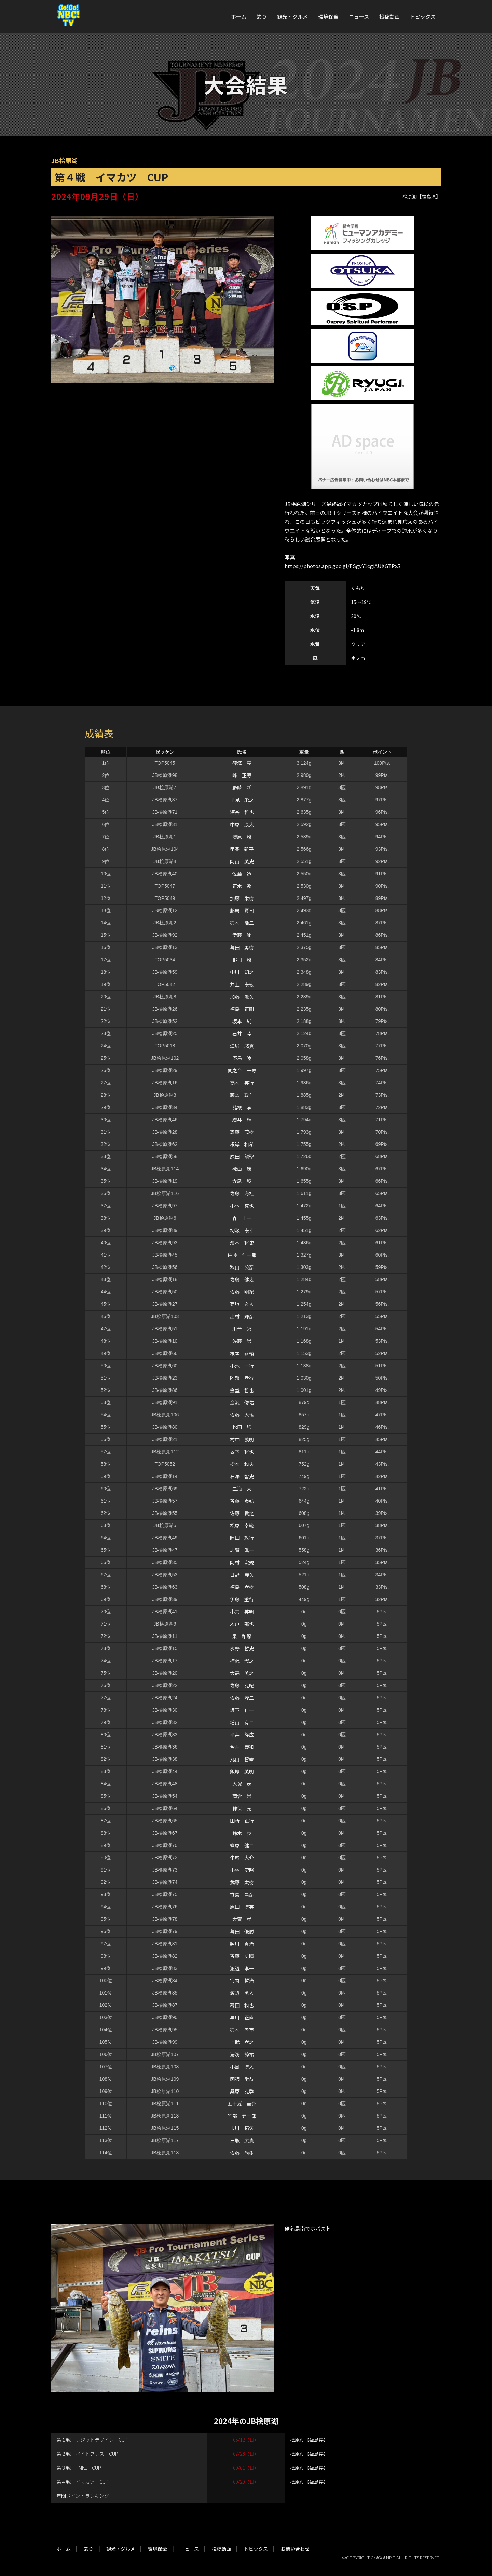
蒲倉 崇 (241, 1796)
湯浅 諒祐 (242, 2054)
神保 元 (241, 1808)
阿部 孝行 (242, 1377)
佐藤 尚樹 (242, 2152)
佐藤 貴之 (242, 1513)
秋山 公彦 (242, 1267)
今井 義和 (242, 1746)
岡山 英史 (242, 861)
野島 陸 (241, 1058)
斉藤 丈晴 (242, 1955)
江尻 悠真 (242, 1045)
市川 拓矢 (242, 2128)
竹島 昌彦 (242, 1894)
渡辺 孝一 (242, 1968)
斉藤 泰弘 (242, 1500)
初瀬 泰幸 (242, 1230)
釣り (262, 16)
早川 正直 (242, 2017)
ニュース (359, 16)
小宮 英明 (242, 1611)
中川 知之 (242, 972)
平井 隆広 (242, 1734)
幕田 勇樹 (242, 947)
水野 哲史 (242, 1648)
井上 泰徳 (242, 984)
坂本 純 (241, 1021)
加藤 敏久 (242, 996)
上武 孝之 (242, 2042)
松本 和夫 (242, 1464)
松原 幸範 (242, 1525)
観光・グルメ (292, 16)
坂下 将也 (242, 1451)
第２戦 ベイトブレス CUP (87, 2453)
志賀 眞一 (242, 1550)
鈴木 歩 (241, 1833)
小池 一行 (242, 1365)
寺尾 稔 (241, 1181)
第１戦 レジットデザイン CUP (92, 2439)
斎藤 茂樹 (242, 1131)
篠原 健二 (242, 1845)
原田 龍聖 (242, 1156)
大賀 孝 (241, 1919)
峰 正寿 (241, 775)
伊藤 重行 (242, 1599)
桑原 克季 (242, 2091)
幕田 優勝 (242, 1931)
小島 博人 (242, 2066)
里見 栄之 (242, 799)
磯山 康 (241, 1168)
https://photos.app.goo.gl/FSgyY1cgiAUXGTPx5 (342, 566)
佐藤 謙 (241, 1341)
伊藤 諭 (241, 935)
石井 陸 (241, 1033)
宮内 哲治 (242, 1980)
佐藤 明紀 (242, 1291)
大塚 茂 (241, 1783)
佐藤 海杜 (242, 1193)
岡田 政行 (242, 1537)
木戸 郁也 (242, 1623)
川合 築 (241, 1328)
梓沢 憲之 (242, 1660)
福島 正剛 (242, 1008)
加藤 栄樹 (242, 898)
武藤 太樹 (242, 1882)
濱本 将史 (242, 1242)
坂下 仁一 (242, 1710)
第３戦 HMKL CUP (78, 2467)
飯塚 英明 (242, 1771)
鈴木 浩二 (242, 922)
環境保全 (328, 16)
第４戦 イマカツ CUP (82, 2481)
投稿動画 (389, 16)
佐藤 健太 (242, 1279)
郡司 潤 (241, 959)
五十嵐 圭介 (242, 2103)
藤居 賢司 (242, 910)
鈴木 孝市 (242, 2029)
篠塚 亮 (241, 762)
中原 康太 (242, 824)
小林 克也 (242, 1205)
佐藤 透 (241, 873)
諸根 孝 (241, 1107)
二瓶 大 (241, 1488)
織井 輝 (241, 1119)
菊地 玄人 (242, 1304)
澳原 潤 (241, 836)
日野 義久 (242, 1574)
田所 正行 (242, 1820)
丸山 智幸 (242, 1759)
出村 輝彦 (242, 1316)
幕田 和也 (242, 2005)
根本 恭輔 (242, 1353)
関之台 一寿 (242, 1070)
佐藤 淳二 (242, 1697)
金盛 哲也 (242, 1390)
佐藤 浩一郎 (242, 1254)
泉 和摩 (241, 1636)
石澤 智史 (242, 1476)
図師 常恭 (242, 2078)
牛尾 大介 (242, 1857)
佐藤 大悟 (242, 1414)
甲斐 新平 (242, 849)
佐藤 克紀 (242, 1685)
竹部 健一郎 (242, 2115)
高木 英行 (242, 1082)
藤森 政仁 (242, 1095)
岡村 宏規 (242, 1562)
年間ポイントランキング (82, 2495)
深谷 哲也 (242, 812)
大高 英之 (242, 1673)
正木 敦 (241, 885)
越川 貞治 (242, 1943)
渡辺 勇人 (242, 1992)
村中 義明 (242, 1439)
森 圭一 (241, 1218)
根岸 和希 (242, 1144)
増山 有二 (242, 1722)
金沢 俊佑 (242, 1402)
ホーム (238, 16)
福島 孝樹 (242, 1587)
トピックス (423, 16)
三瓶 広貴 (242, 2140)
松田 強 (241, 1427)
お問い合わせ (295, 2548)
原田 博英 (242, 1906)
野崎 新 (241, 787)
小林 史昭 (242, 1869)
